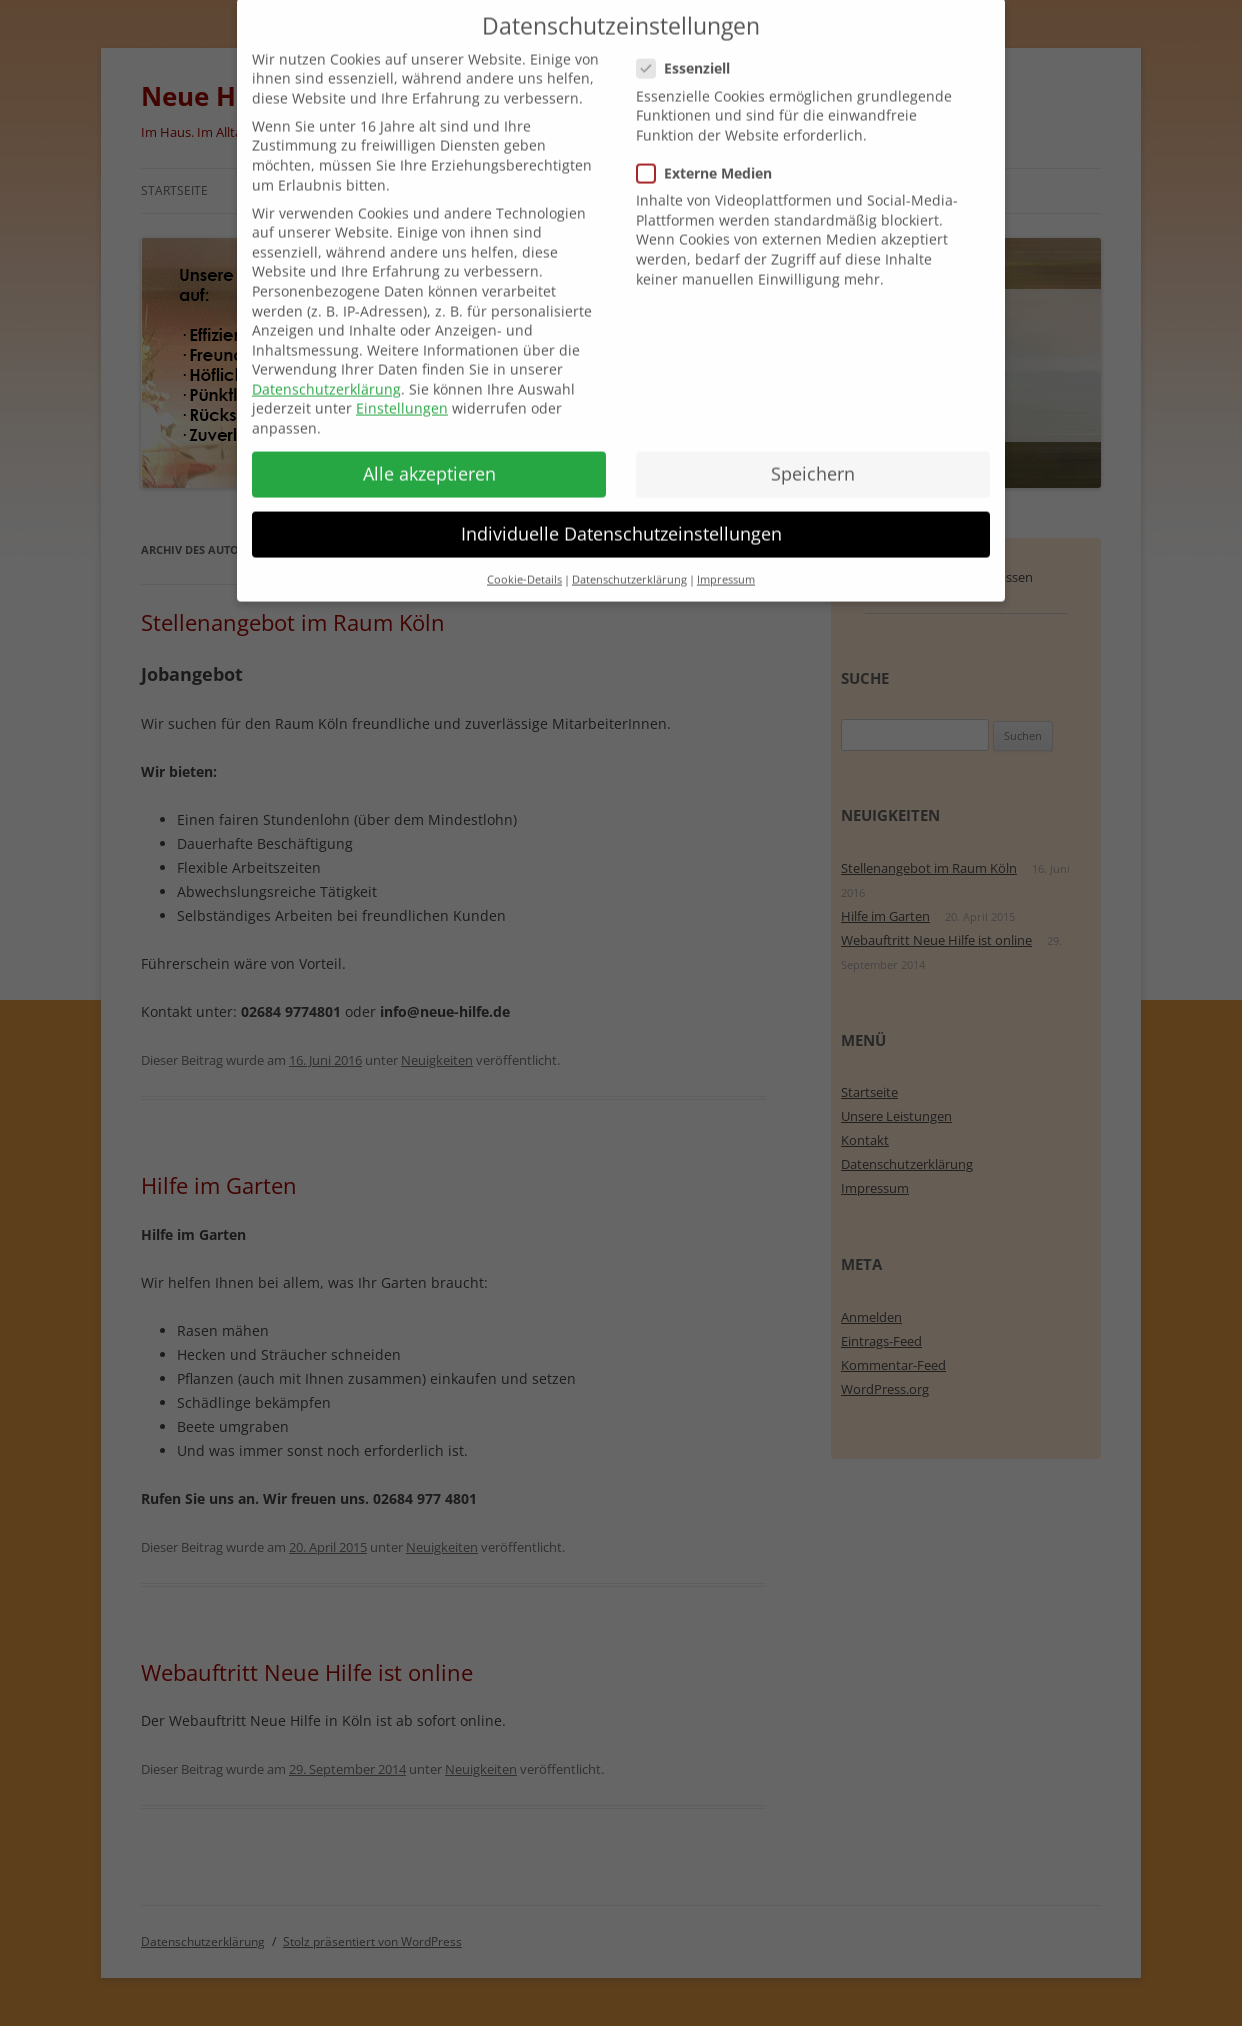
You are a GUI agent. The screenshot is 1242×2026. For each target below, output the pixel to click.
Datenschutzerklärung (326, 366)
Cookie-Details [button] (524, 557)
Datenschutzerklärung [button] (629, 557)
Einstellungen (402, 386)
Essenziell (691, 46)
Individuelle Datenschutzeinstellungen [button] (621, 511)
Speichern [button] (813, 451)
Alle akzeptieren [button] (429, 451)
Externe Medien (712, 150)
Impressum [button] (726, 557)
